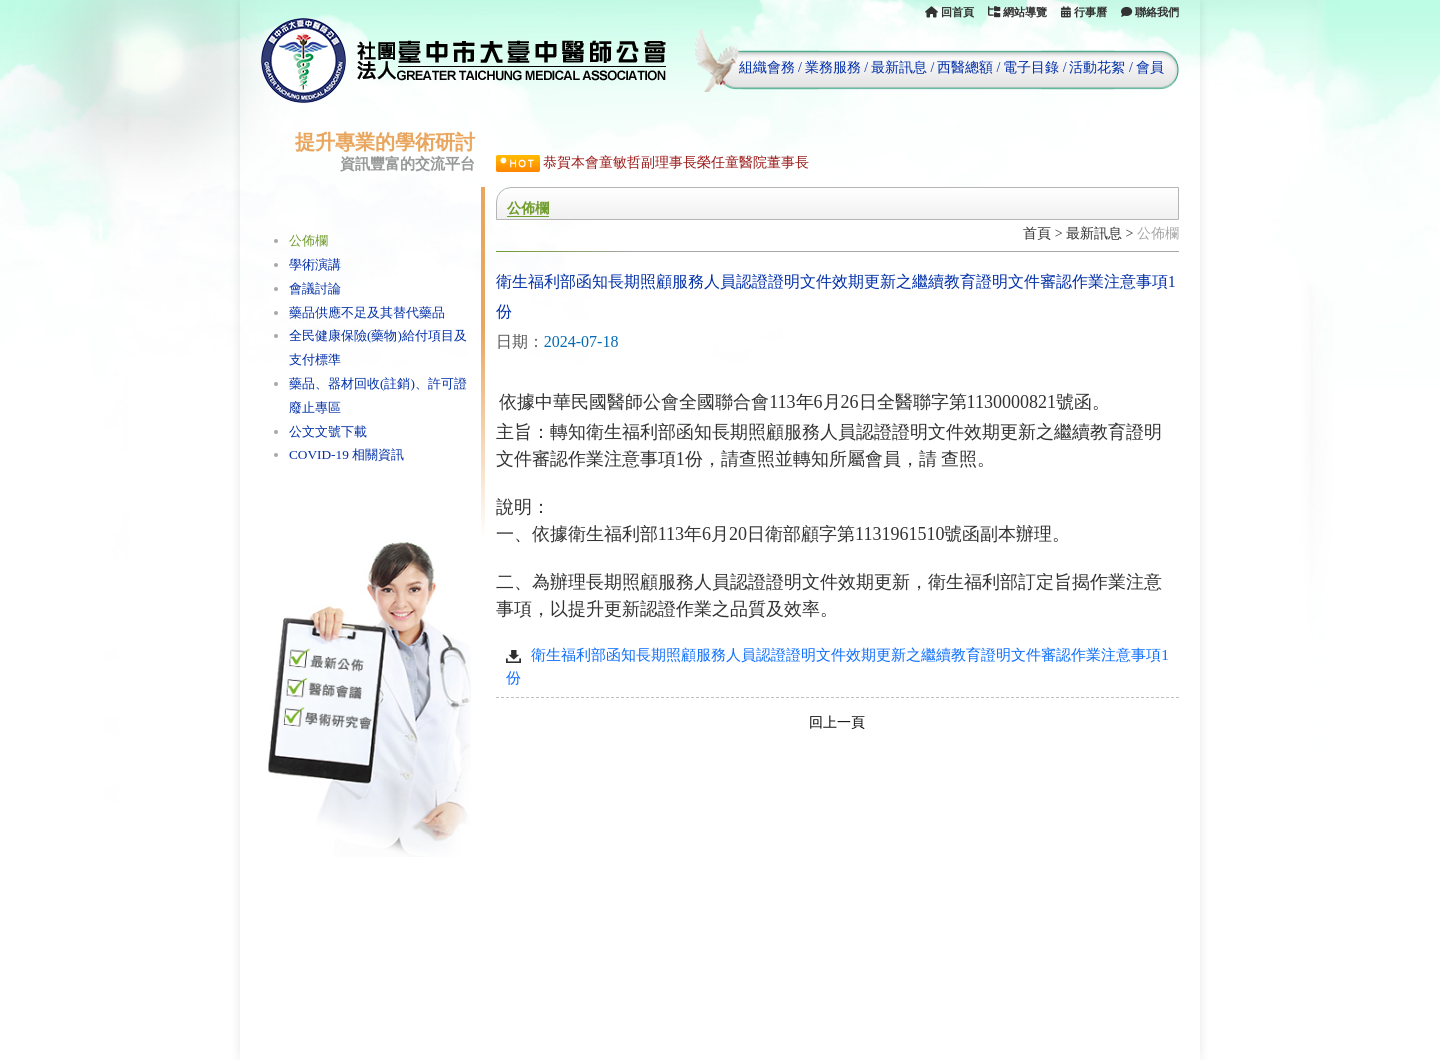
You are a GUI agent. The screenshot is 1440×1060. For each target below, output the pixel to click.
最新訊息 (899, 67)
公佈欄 (308, 240)
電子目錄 (1031, 67)
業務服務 (833, 67)
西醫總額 (965, 67)
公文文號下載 (328, 431)
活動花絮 (1097, 67)
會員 (1150, 67)
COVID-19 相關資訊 (346, 454)
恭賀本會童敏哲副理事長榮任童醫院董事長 (676, 162)
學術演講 (315, 264)
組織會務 (767, 67)
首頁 (1037, 233)
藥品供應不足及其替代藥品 (367, 312)
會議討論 (315, 288)
